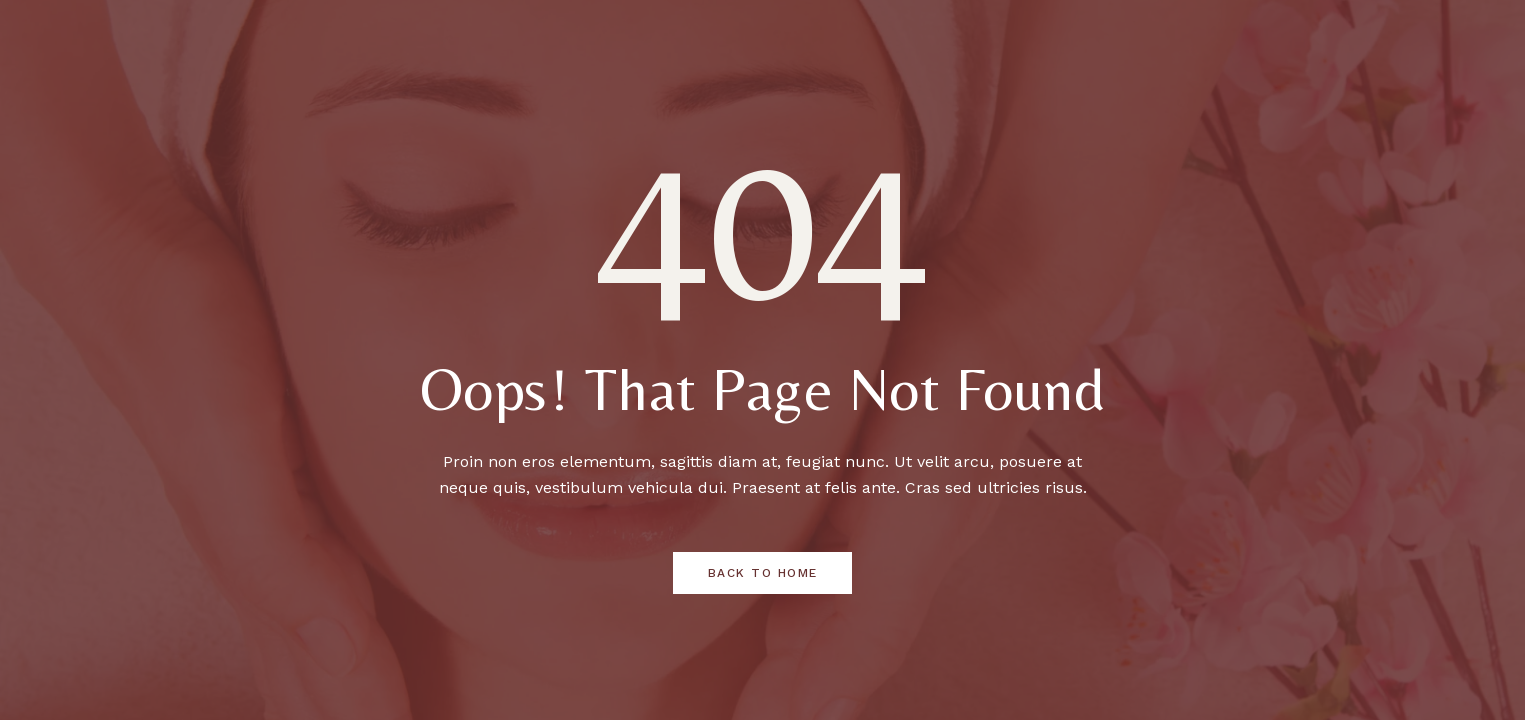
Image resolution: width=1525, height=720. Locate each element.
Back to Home (763, 573)
